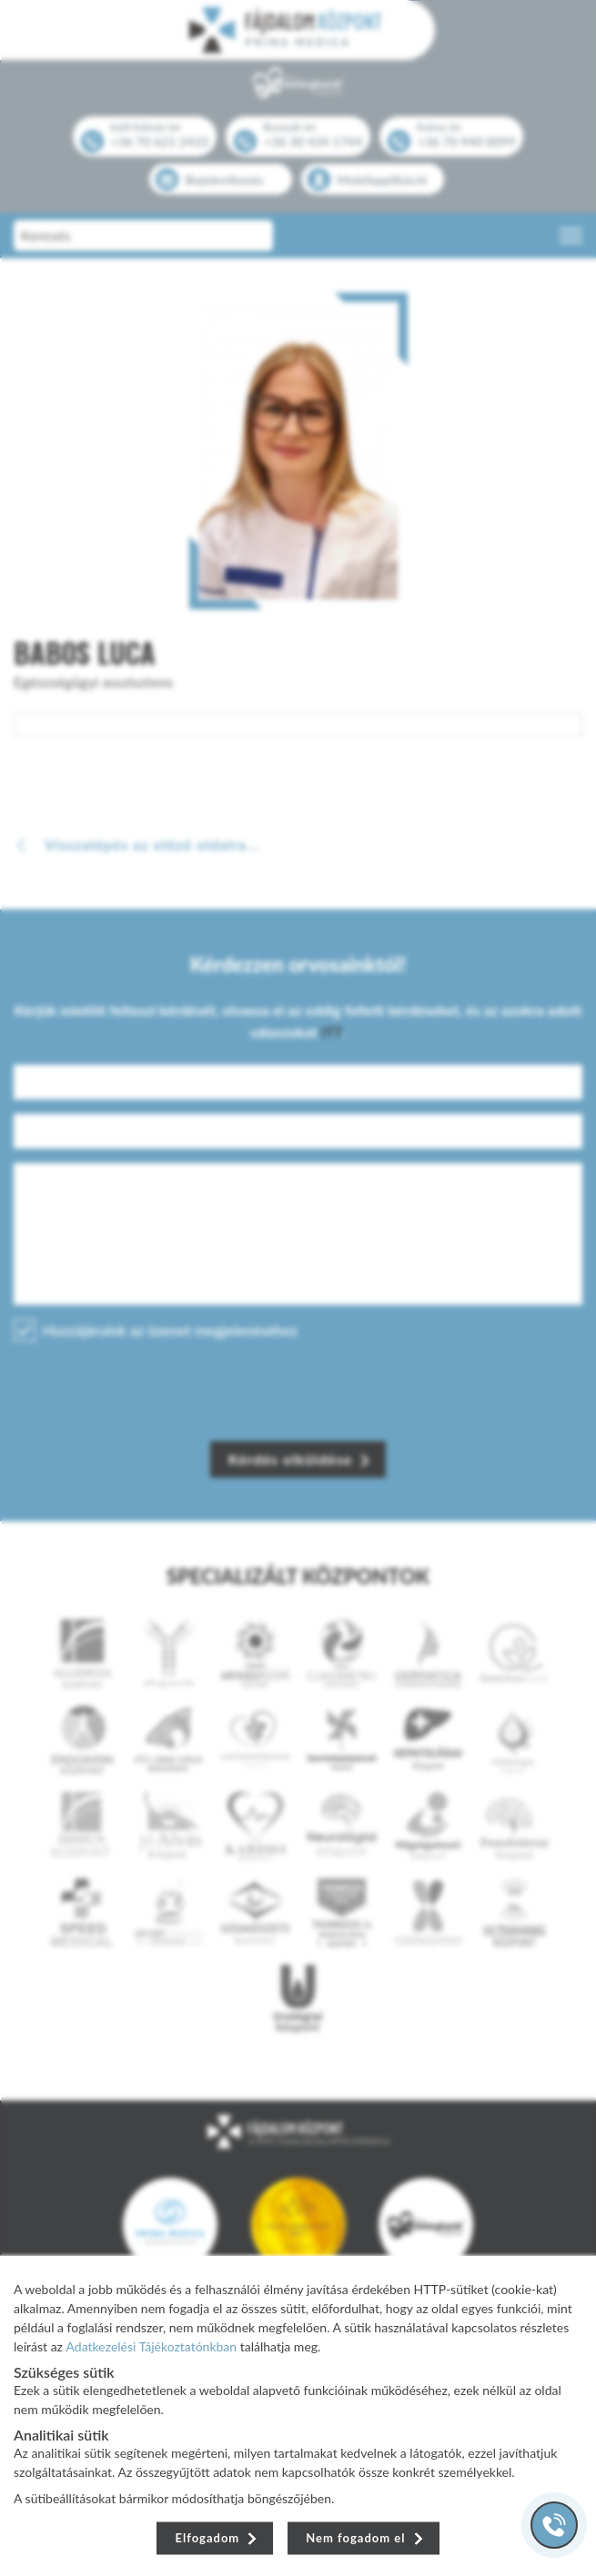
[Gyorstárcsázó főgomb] (554, 2525)
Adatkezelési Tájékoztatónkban (151, 2345)
